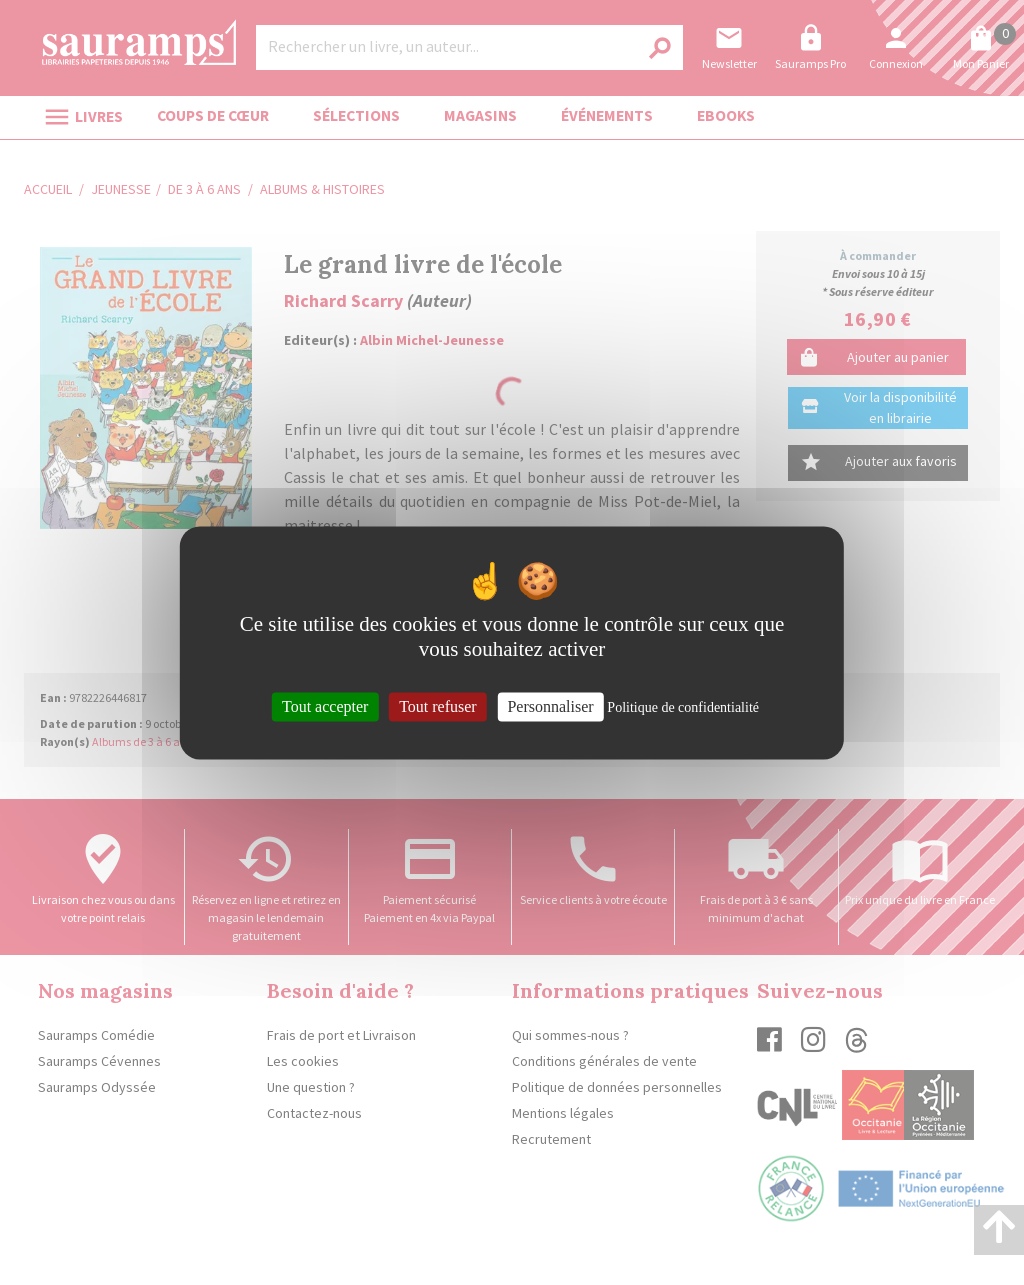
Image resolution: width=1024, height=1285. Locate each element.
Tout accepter (325, 706)
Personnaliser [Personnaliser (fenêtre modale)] (550, 706)
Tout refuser (438, 706)
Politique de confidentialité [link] (683, 707)
